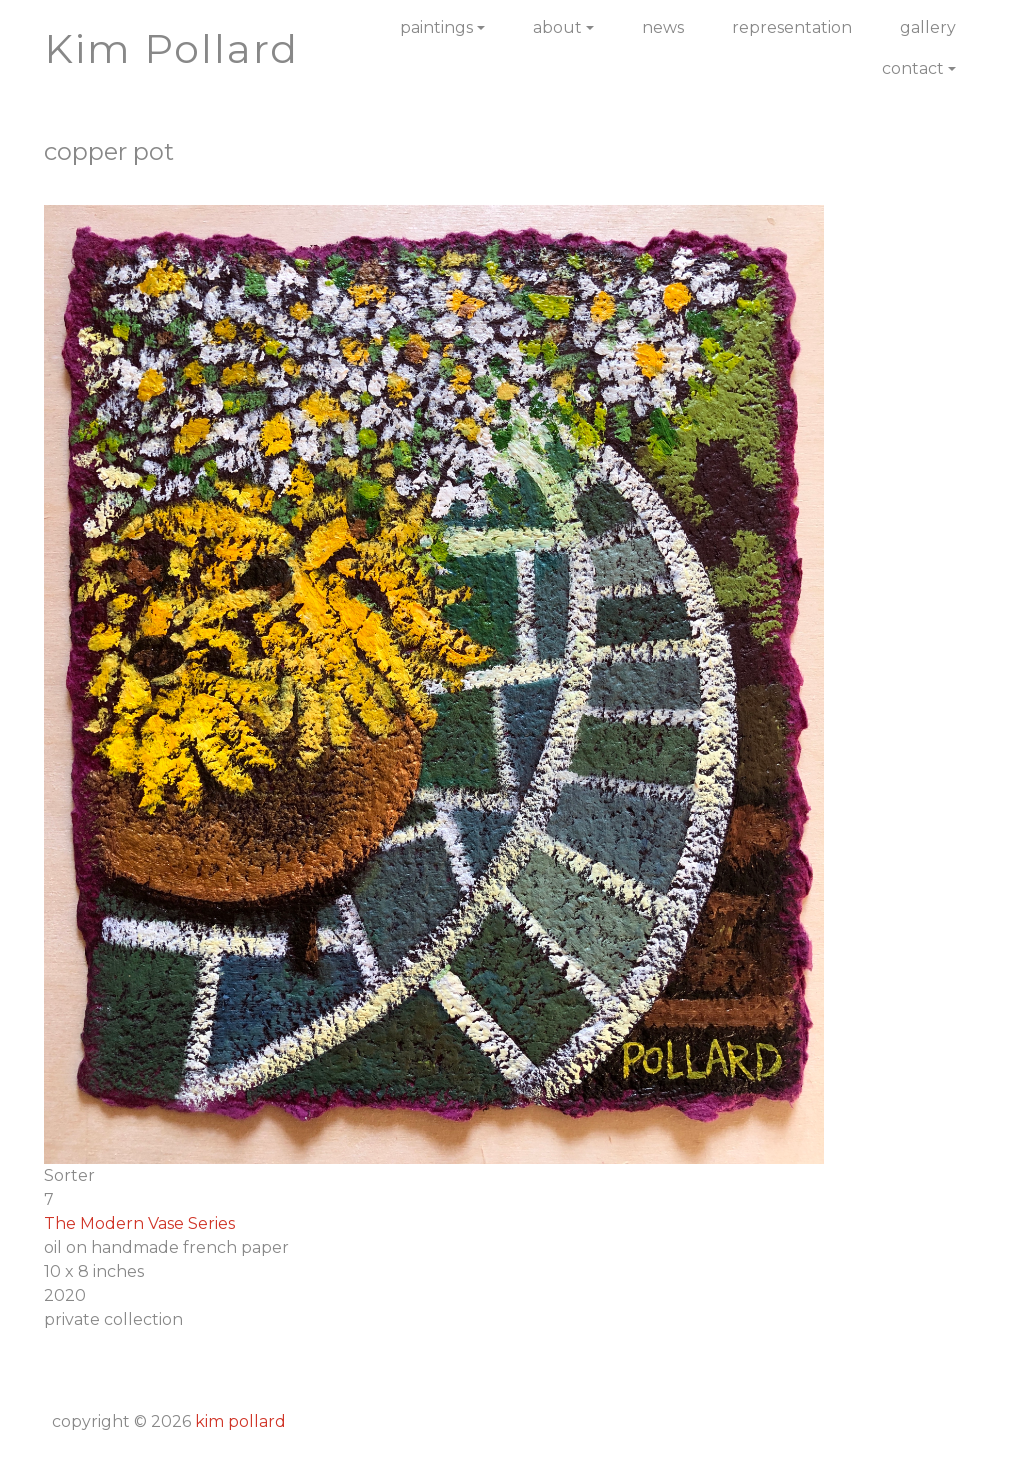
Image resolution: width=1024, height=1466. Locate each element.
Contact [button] (913, 68)
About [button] (557, 27)
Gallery (928, 27)
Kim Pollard (240, 1421)
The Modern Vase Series (139, 1223)
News (663, 27)
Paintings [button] (436, 27)
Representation (792, 27)
